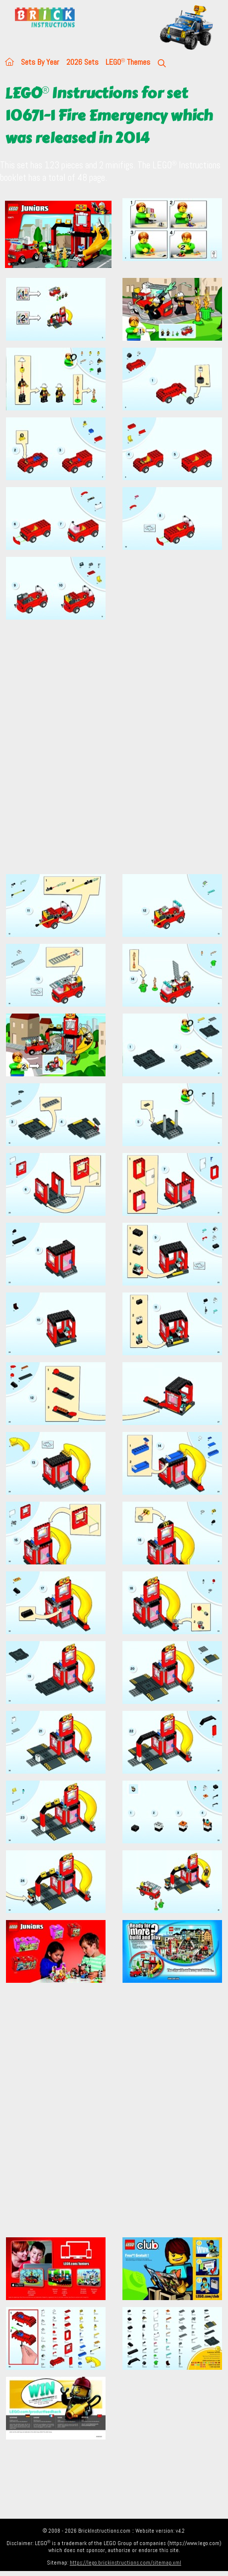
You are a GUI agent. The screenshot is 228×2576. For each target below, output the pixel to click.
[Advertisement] (114, 753)
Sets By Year (40, 62)
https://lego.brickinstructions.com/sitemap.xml (125, 2562)
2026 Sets (82, 62)
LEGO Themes (128, 62)
